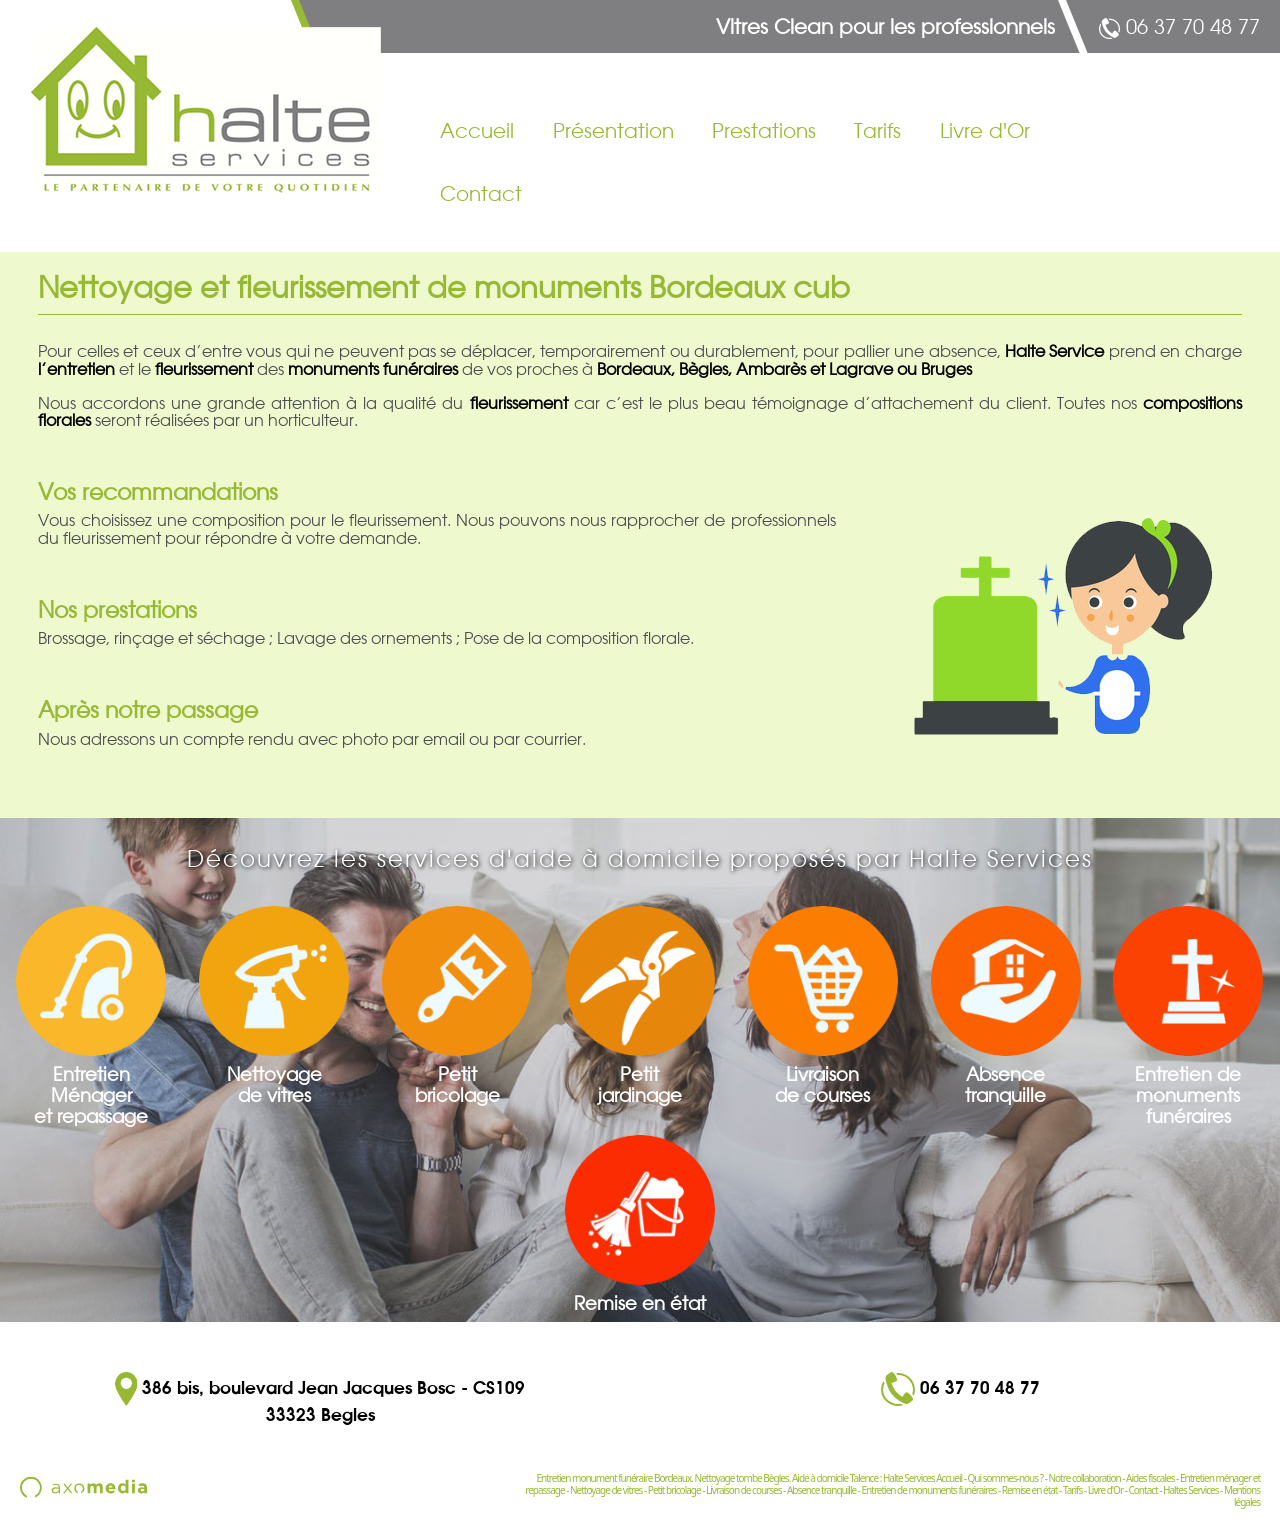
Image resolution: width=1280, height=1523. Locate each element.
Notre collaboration (1084, 1478)
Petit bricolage (674, 1490)
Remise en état (1030, 1490)
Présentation (613, 131)
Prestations (764, 131)
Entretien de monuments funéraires (929, 1490)
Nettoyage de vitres (606, 1490)
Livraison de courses (743, 1490)
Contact (481, 194)
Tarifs (877, 131)
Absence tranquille (821, 1490)
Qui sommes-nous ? (1006, 1478)
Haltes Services (1190, 1490)
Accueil (477, 131)
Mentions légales (1242, 1496)
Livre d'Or (985, 131)
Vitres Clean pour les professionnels (885, 27)
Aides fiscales (1150, 1478)
